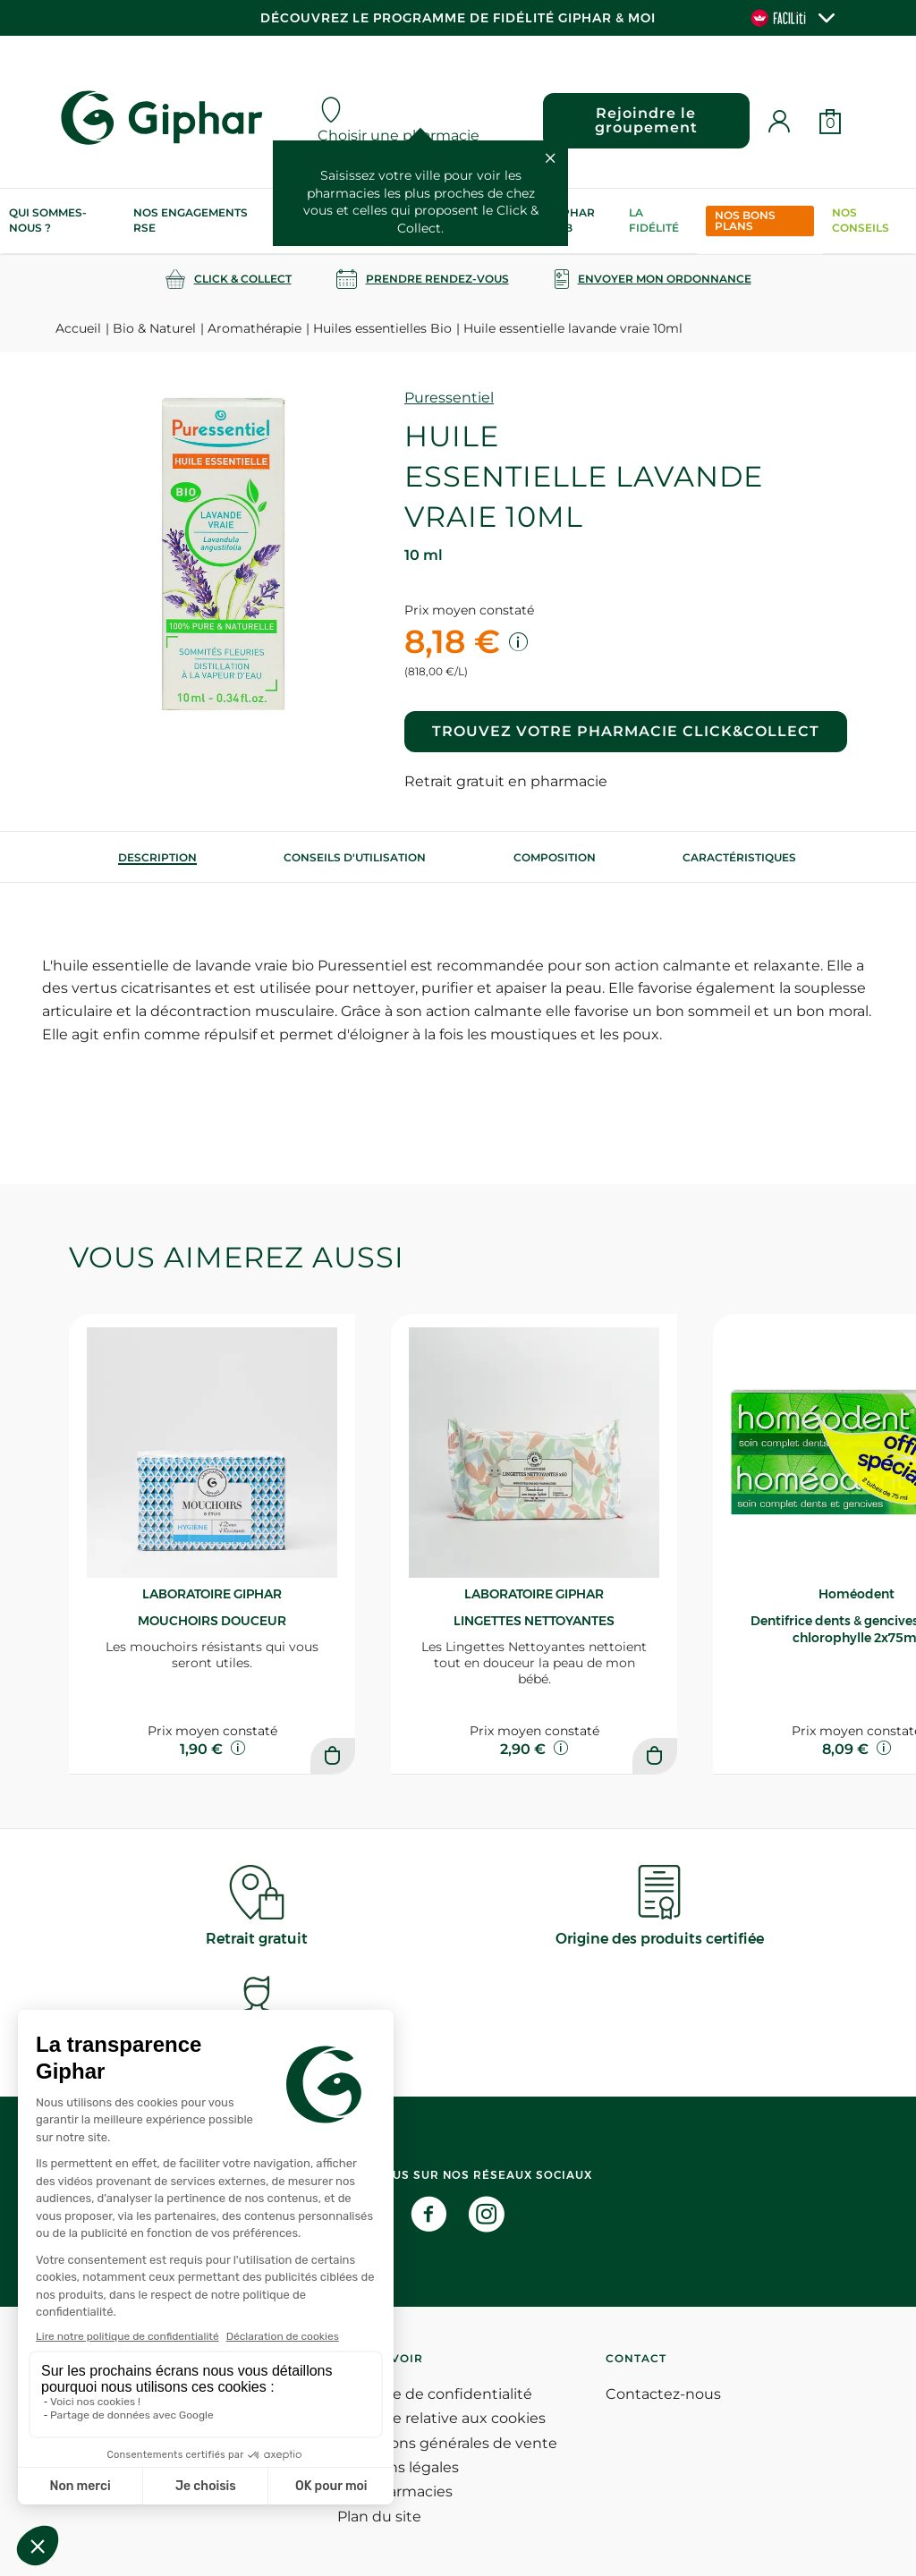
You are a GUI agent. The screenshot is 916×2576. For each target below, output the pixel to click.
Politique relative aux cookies (441, 2418)
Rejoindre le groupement (646, 120)
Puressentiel (449, 397)
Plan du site (379, 2516)
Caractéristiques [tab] (739, 857)
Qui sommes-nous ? (48, 220)
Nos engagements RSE (190, 220)
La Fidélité (654, 220)
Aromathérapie (254, 328)
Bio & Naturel (154, 328)
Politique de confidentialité (434, 2393)
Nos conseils (860, 220)
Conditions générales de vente (447, 2443)
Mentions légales (398, 2467)
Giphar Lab (572, 220)
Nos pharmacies (395, 2491)
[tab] (157, 857)
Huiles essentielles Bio (382, 328)
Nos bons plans (745, 220)
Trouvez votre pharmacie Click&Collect (625, 731)
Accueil (78, 328)
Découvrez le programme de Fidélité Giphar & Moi (458, 18)
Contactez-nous (663, 2393)
